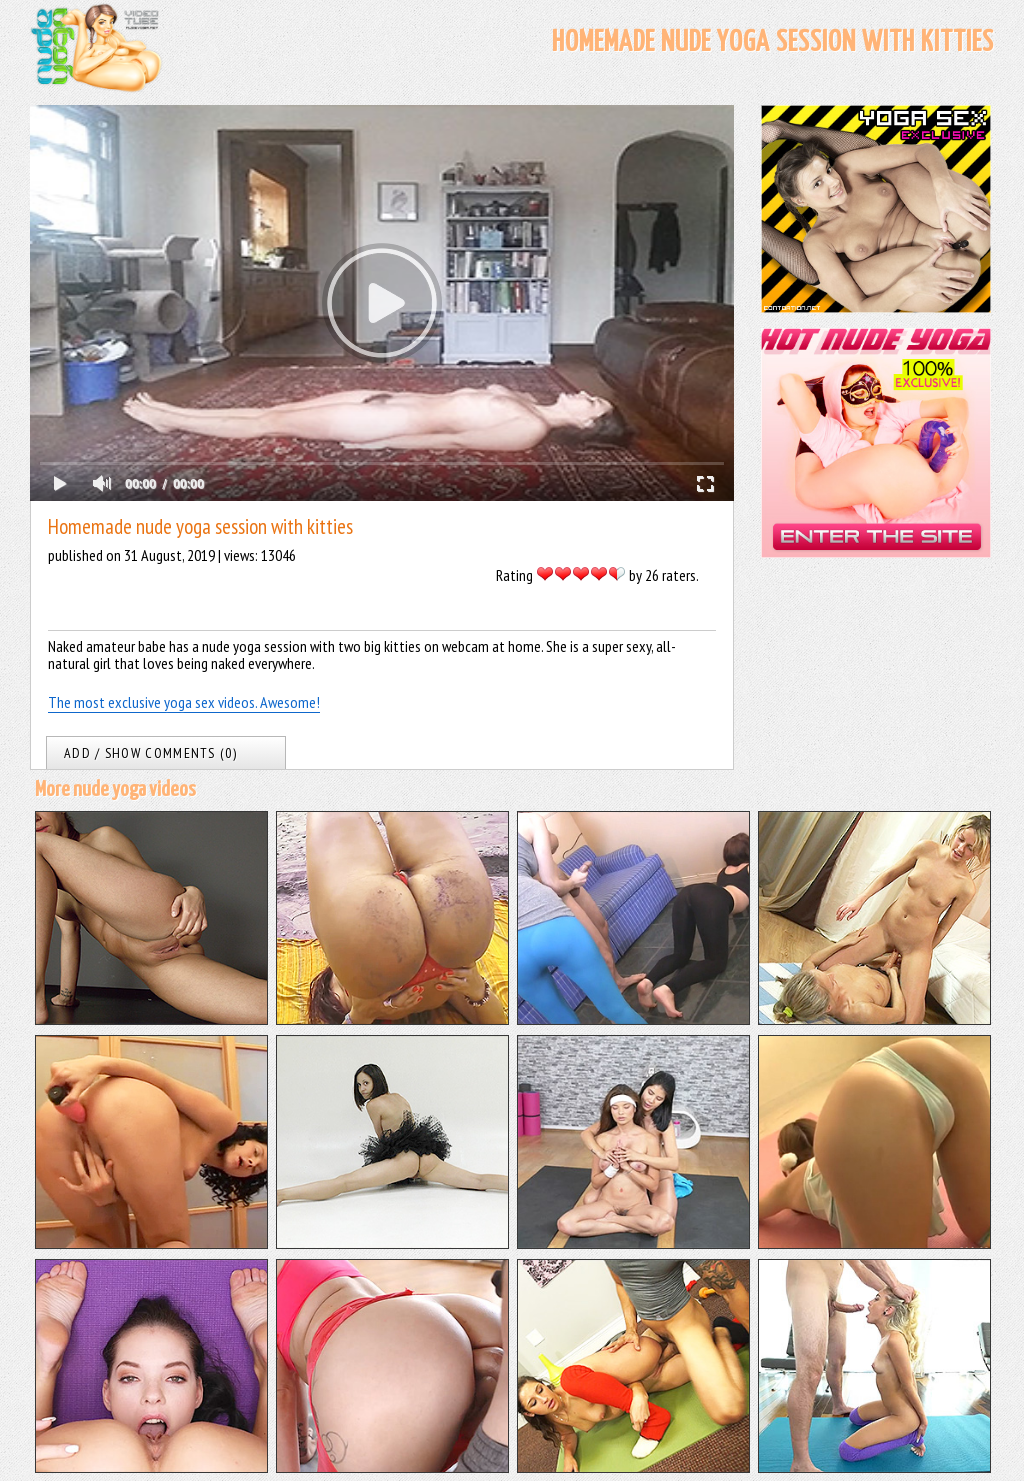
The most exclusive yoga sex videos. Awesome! (184, 702)
